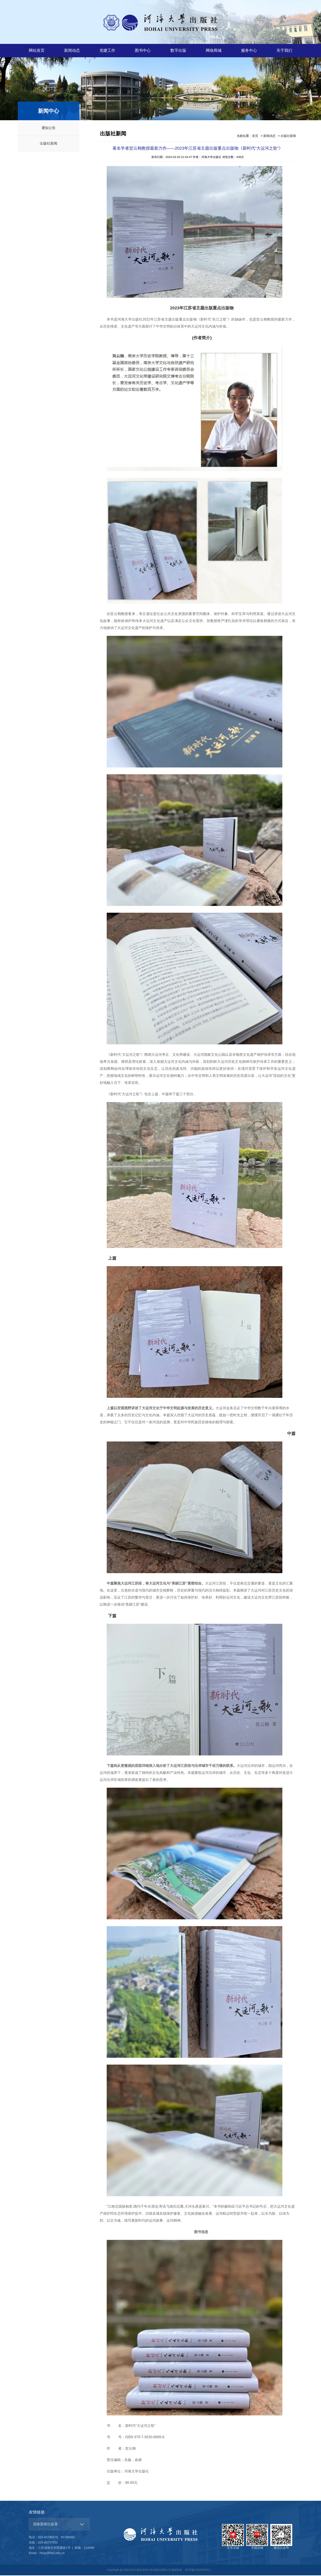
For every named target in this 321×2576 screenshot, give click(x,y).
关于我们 (284, 50)
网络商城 (214, 50)
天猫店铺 (257, 2537)
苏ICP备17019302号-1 (198, 2570)
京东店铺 (233, 2537)
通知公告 (48, 128)
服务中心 (249, 50)
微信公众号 (281, 2537)
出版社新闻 (48, 144)
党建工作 (107, 50)
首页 (255, 136)
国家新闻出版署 (45, 2525)
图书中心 (143, 50)
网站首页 (37, 50)
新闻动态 (72, 50)
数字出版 (178, 50)
